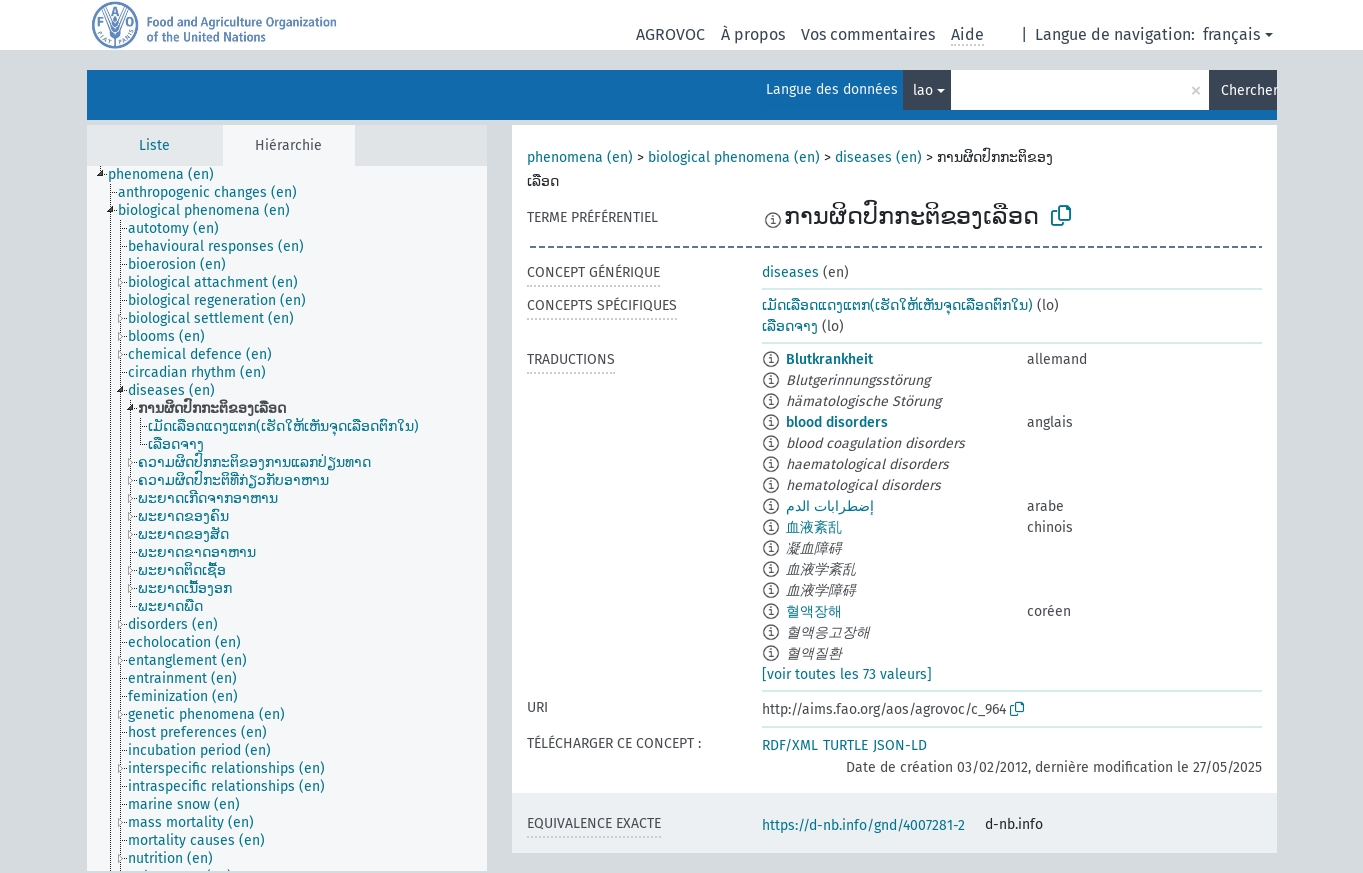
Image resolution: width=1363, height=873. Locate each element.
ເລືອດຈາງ (790, 326)
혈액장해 (814, 611)
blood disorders (837, 422)
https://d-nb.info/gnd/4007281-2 (863, 825)
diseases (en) (878, 157)
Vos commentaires (868, 34)
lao (923, 90)
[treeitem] (169, 175)
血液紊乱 (814, 527)
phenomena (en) (580, 157)
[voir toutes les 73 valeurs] (847, 674)
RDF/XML (790, 745)
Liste (154, 145)
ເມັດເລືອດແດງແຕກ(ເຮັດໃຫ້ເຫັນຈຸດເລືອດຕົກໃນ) (897, 305)
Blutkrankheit (829, 359)
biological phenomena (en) (734, 157)
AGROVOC (670, 34)
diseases (790, 272)
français (1231, 34)
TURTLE (845, 745)
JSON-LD (900, 745)
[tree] (287, 518)
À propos (753, 34)
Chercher (1249, 90)
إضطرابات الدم (830, 506)
